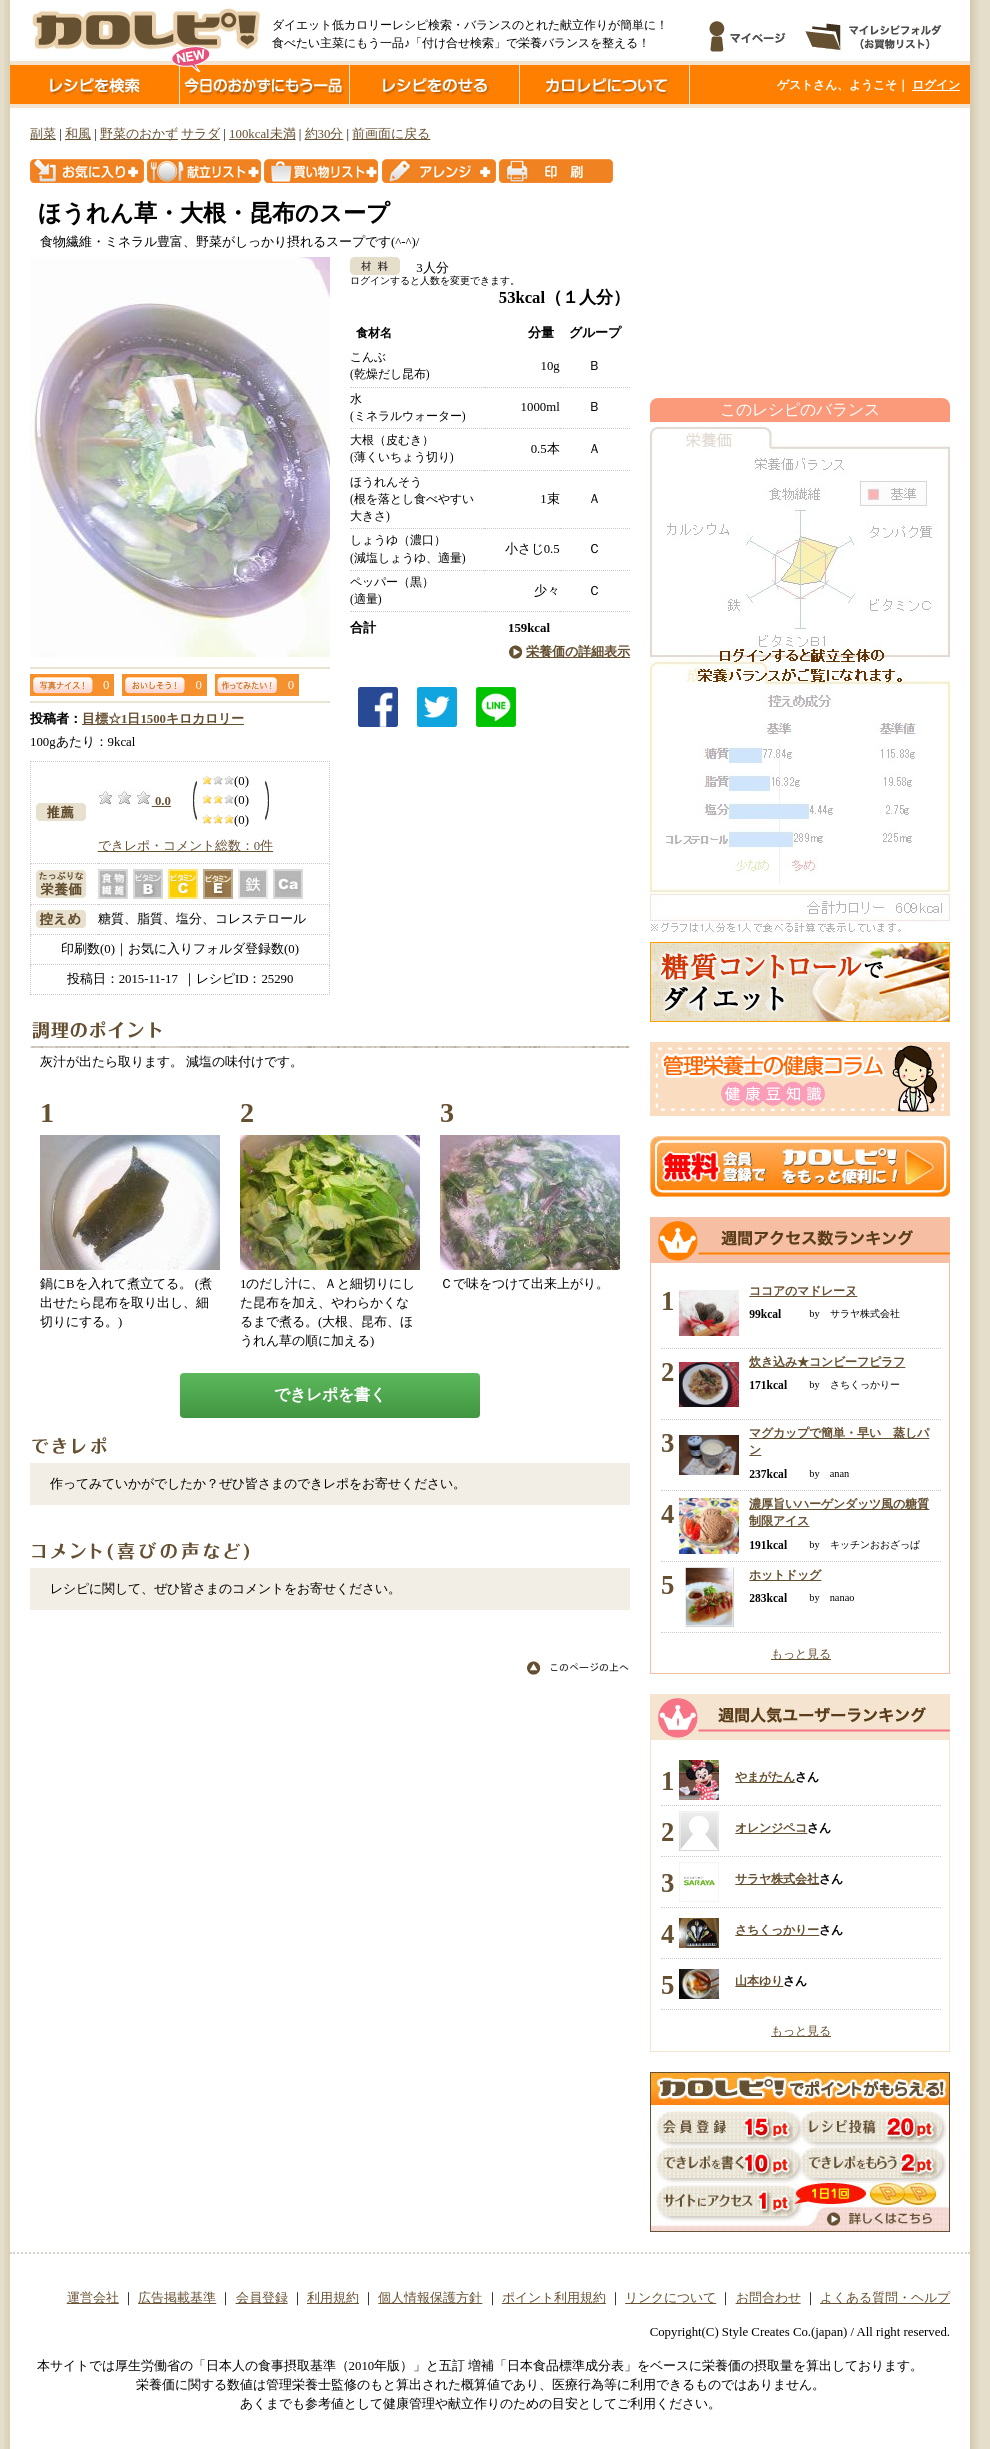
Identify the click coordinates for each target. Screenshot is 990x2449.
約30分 (324, 134)
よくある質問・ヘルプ (885, 2298)
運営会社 (93, 2298)
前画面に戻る (391, 134)
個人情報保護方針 (430, 2298)
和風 (78, 134)
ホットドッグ (785, 1575)
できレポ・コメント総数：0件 (185, 846)
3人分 (425, 268)
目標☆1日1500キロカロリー (163, 719)
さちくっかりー (777, 1930)
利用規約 (333, 2298)
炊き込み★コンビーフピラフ (827, 1362)
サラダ (200, 134)
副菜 (43, 134)
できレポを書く (330, 1394)
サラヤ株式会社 (777, 1879)
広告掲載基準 (177, 2298)
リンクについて (670, 2298)
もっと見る (801, 1654)
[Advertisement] (800, 253)
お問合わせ (768, 2298)
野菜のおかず (139, 134)
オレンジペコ (771, 1828)
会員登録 (262, 2298)
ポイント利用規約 (554, 2298)
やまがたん (765, 1777)
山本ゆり (759, 1981)
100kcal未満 (262, 134)
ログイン (936, 85)
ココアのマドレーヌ (803, 1291)
